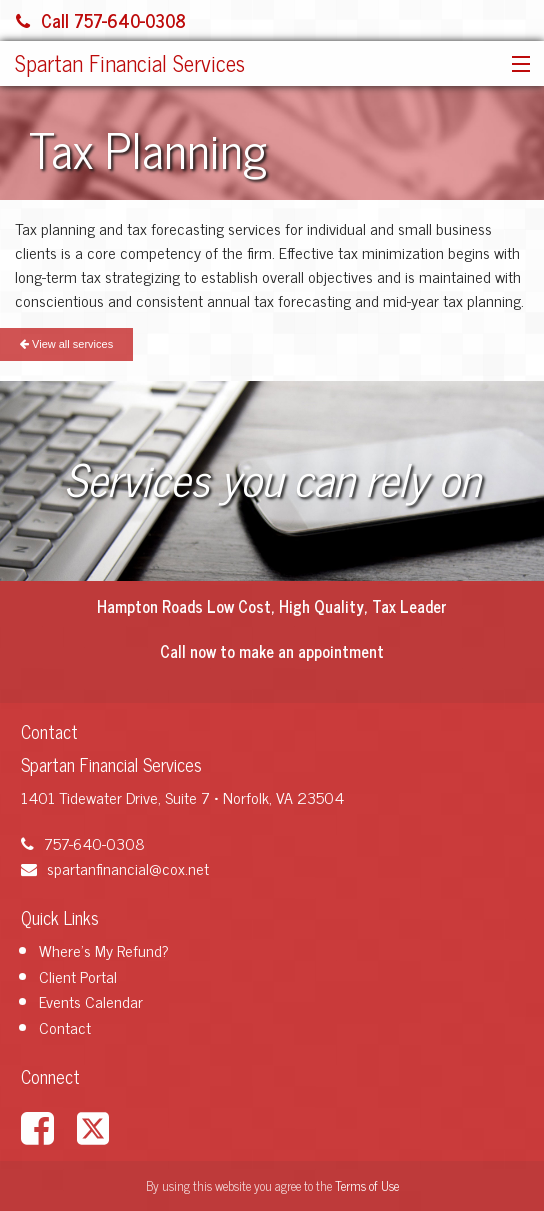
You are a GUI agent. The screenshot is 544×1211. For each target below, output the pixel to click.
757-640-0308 (83, 843)
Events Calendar (91, 1001)
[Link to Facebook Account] (47, 1125)
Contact (65, 1027)
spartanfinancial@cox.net (115, 868)
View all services (66, 344)
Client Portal (78, 976)
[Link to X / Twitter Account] (103, 1125)
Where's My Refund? (104, 950)
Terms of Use (367, 1185)
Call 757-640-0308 (101, 20)
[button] (516, 65)
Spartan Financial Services (130, 62)
